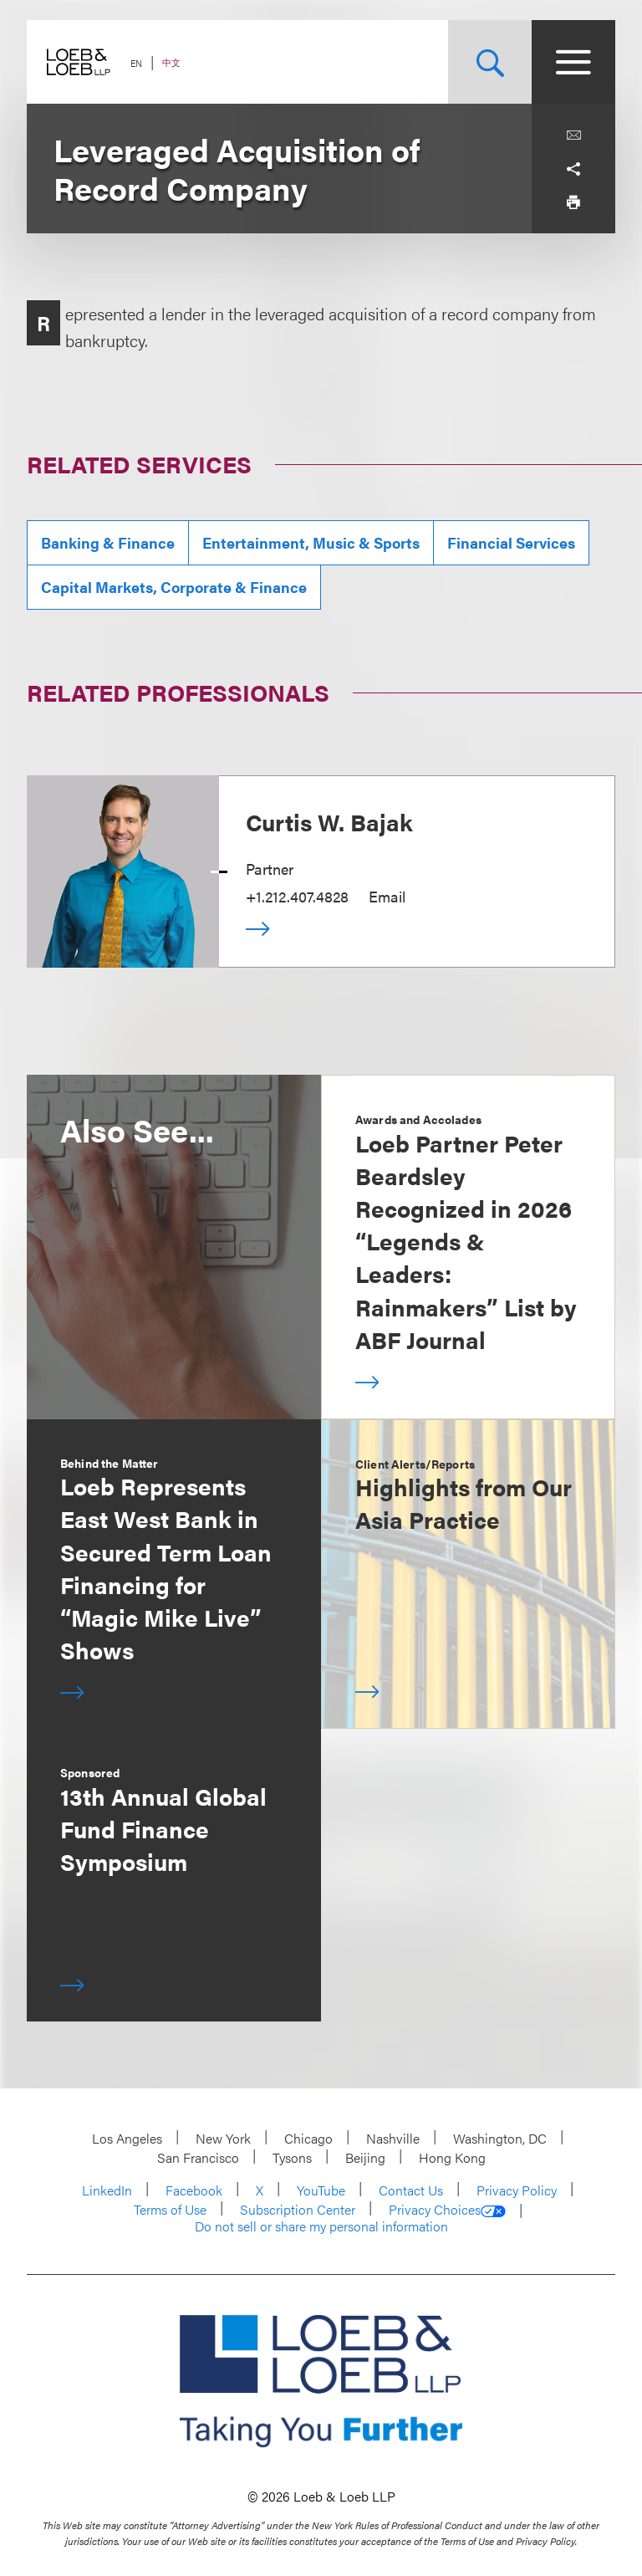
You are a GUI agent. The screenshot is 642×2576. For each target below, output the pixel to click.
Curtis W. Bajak (329, 821)
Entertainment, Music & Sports (311, 542)
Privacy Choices (447, 2209)
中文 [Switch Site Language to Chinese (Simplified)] (171, 62)
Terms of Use (170, 2209)
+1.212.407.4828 (297, 896)
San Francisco (198, 2157)
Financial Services (511, 542)
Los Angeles (127, 2138)
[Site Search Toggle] (490, 62)
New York (223, 2138)
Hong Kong (452, 2157)
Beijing (365, 2157)
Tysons (292, 2157)
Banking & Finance (108, 542)
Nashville (393, 2138)
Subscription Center (297, 2209)
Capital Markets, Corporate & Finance (174, 586)
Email (387, 896)
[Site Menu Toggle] (573, 62)
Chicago (308, 2138)
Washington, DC (500, 2138)
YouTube (321, 2190)
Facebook (194, 2190)
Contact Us (411, 2190)
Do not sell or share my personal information (321, 2226)
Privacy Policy (516, 2190)
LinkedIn (107, 2190)
